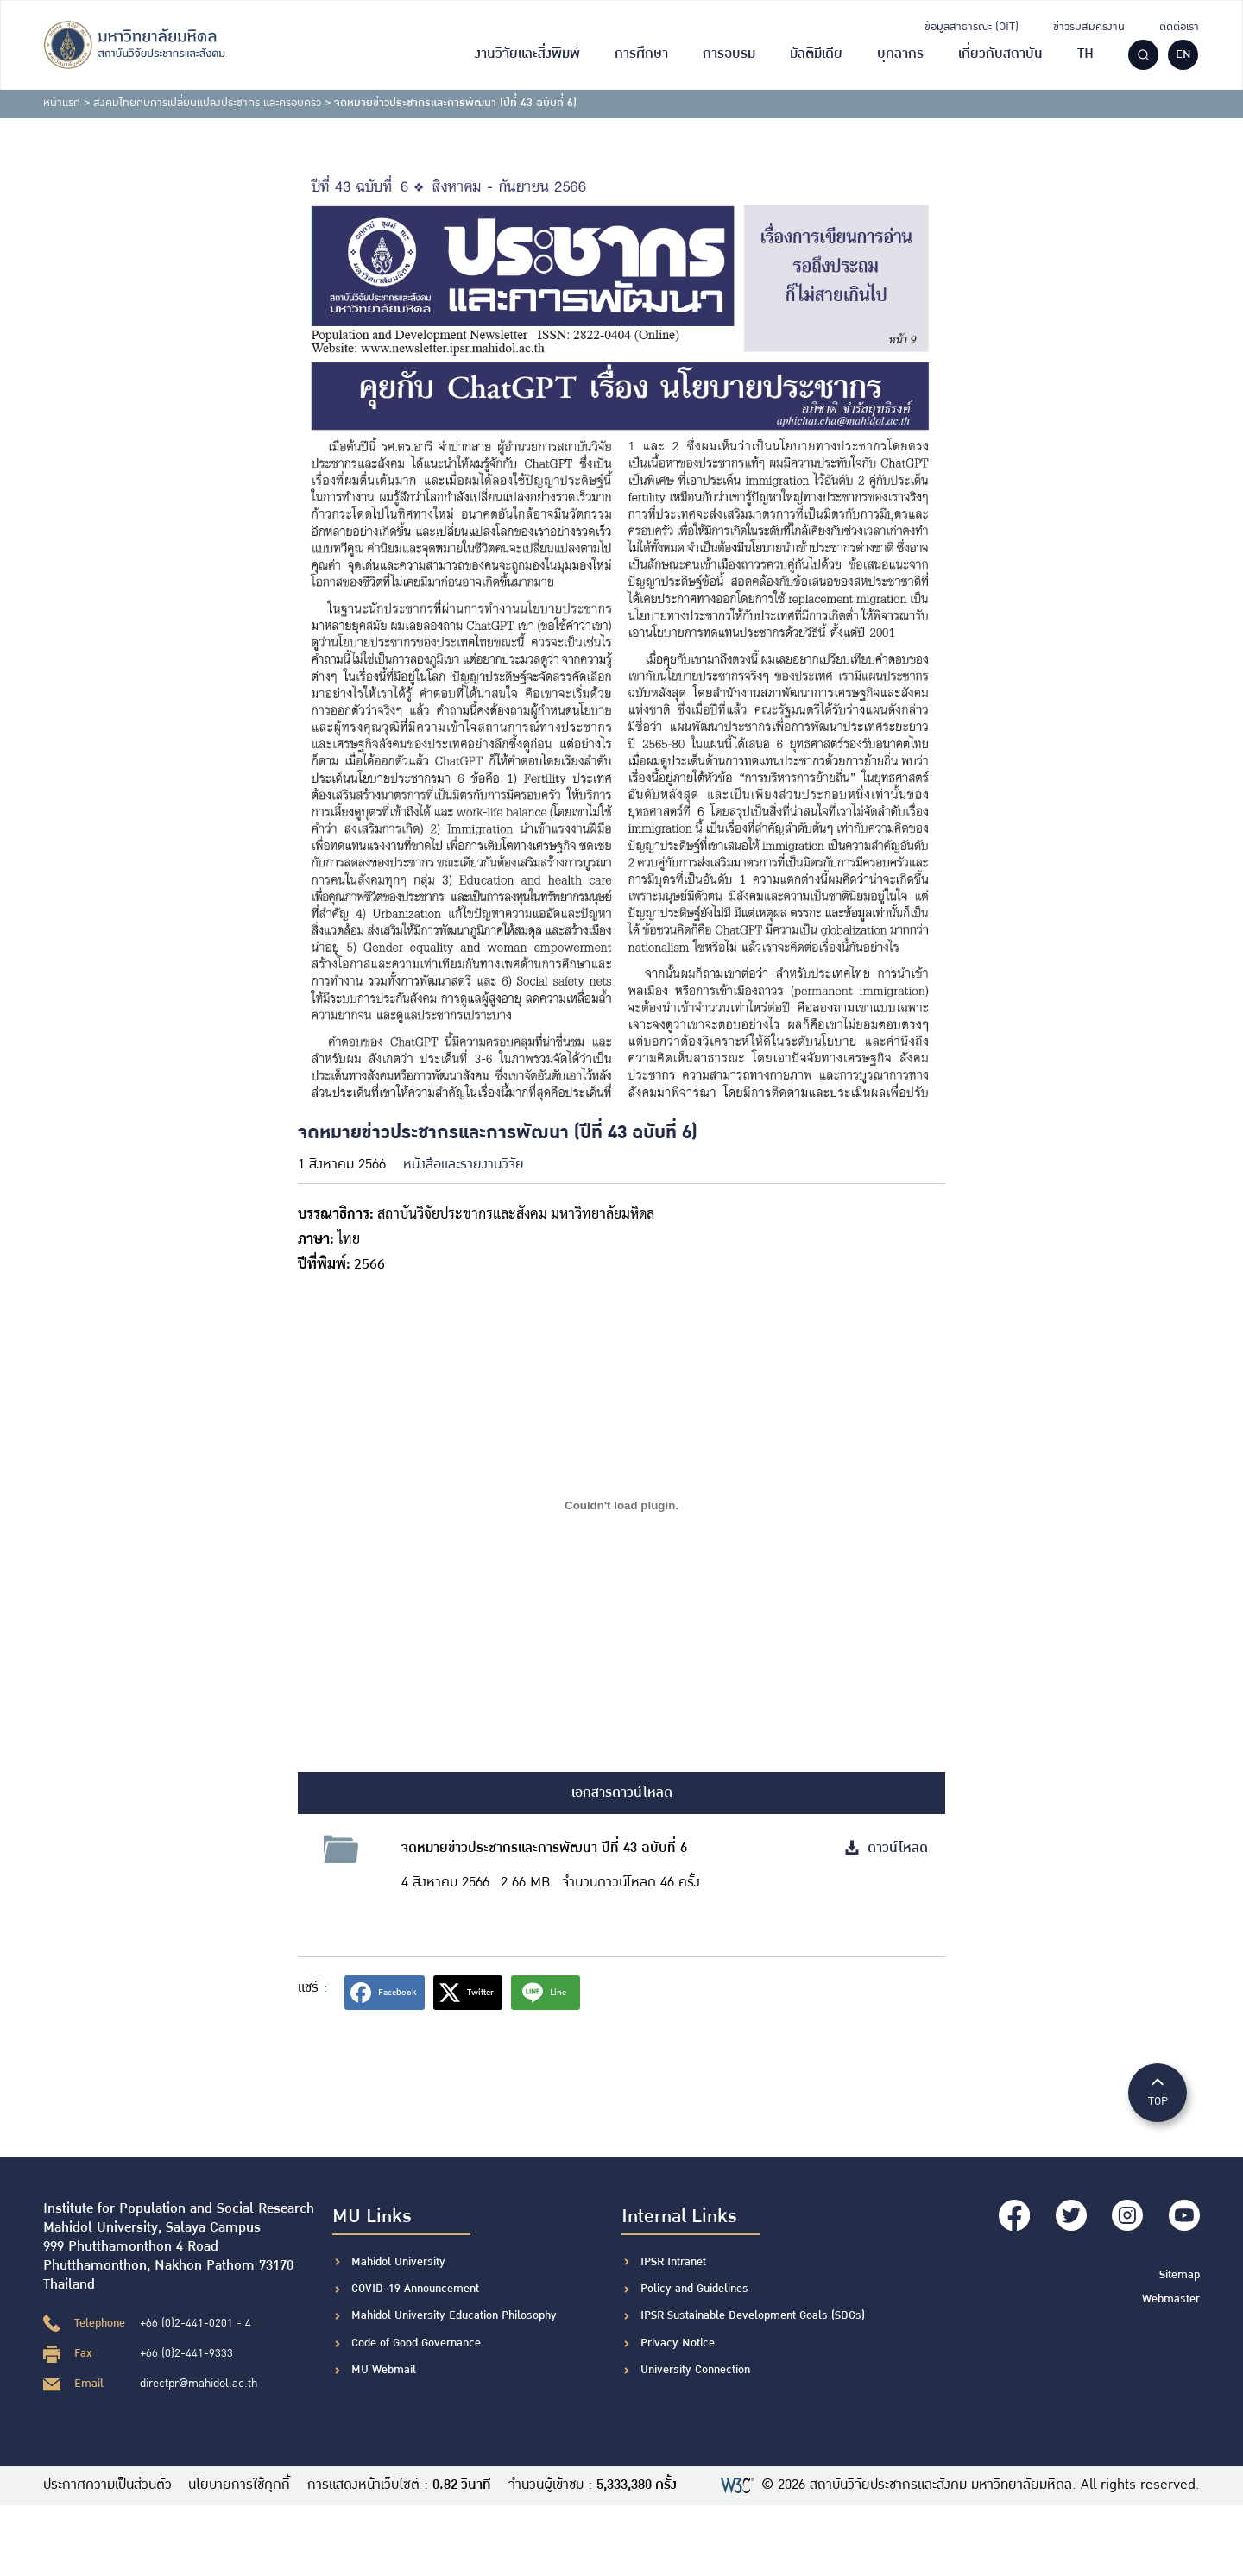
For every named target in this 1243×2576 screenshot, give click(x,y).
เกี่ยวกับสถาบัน (1000, 54)
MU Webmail (383, 2369)
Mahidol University (398, 2262)
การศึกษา (641, 54)
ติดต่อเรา (1179, 26)
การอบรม (729, 54)
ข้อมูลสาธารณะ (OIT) (971, 26)
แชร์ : (312, 1988)
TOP (1157, 2091)
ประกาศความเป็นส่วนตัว (107, 2485)
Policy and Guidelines (694, 2288)
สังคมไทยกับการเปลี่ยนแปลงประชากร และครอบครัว (207, 102)
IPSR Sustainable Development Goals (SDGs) (752, 2315)
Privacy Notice (677, 2343)
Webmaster (1171, 2297)
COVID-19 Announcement (417, 2288)
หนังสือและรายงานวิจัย (463, 1164)
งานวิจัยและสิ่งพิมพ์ (527, 54)
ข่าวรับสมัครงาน (1089, 26)
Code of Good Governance (416, 2343)
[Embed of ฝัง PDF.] (621, 1506)
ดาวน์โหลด (886, 1848)
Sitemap (1179, 2274)
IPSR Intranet (673, 2262)
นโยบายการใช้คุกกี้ (240, 2485)
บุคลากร (900, 54)
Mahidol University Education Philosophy (454, 2315)
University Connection (695, 2369)
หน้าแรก (61, 102)
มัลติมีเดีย (816, 54)
